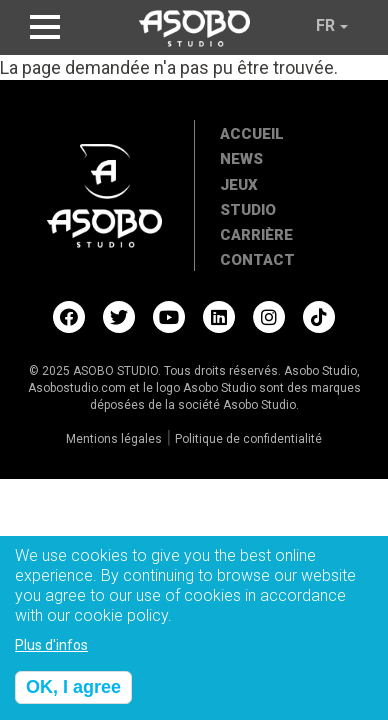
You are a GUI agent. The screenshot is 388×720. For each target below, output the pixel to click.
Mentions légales (114, 439)
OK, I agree (73, 695)
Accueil (252, 134)
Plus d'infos (51, 653)
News (241, 159)
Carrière (256, 235)
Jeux (239, 185)
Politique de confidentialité (248, 439)
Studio (248, 210)
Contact (257, 260)
